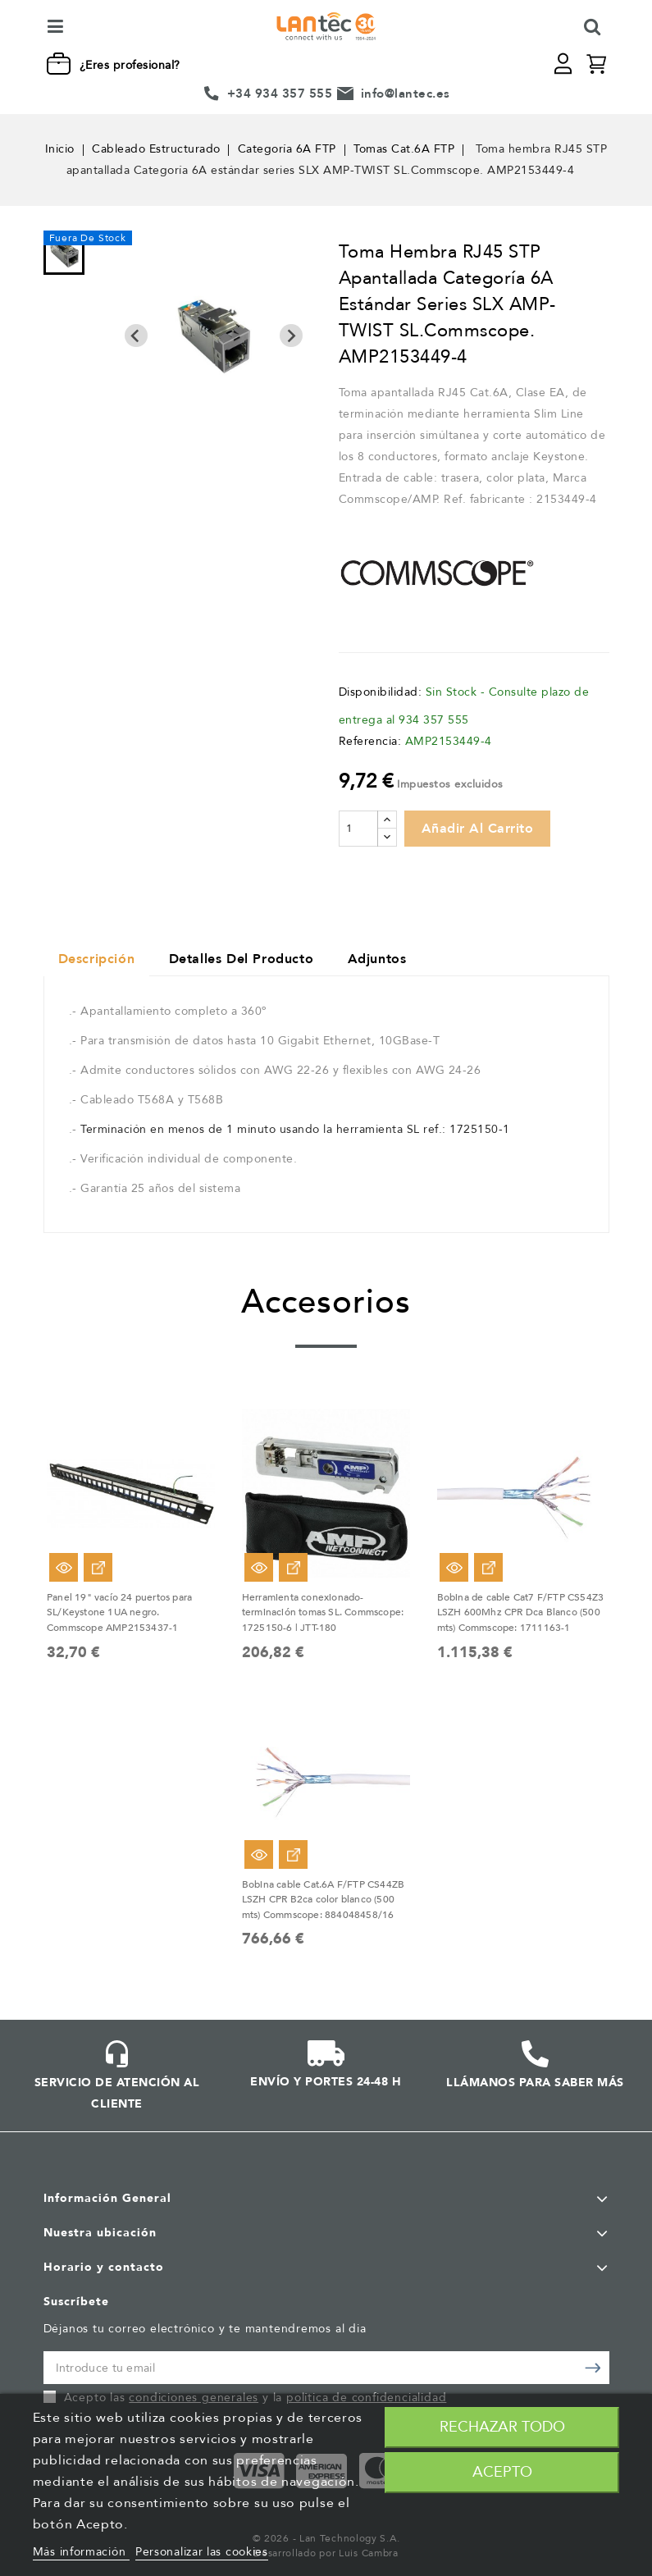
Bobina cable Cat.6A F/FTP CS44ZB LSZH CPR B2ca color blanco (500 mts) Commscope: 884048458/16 (323, 1899)
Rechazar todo (502, 2427)
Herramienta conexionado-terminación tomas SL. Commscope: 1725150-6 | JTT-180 (323, 1613)
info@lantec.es (405, 93)
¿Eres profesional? (130, 65)
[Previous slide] (136, 335)
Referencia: (370, 741)
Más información (81, 2552)
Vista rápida (63, 1569)
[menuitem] (63, 253)
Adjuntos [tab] (388, 961)
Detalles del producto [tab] (248, 961)
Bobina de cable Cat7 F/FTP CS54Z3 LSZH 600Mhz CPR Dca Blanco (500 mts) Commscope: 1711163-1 (520, 1613)
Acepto (502, 2472)
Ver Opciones (98, 1569)
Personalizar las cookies (201, 2552)
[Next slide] (291, 335)
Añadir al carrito (478, 829)
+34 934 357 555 (280, 93)
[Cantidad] (358, 829)
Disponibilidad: (380, 692)
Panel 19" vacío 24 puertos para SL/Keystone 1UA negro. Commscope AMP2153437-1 (119, 1613)
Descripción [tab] (99, 961)
